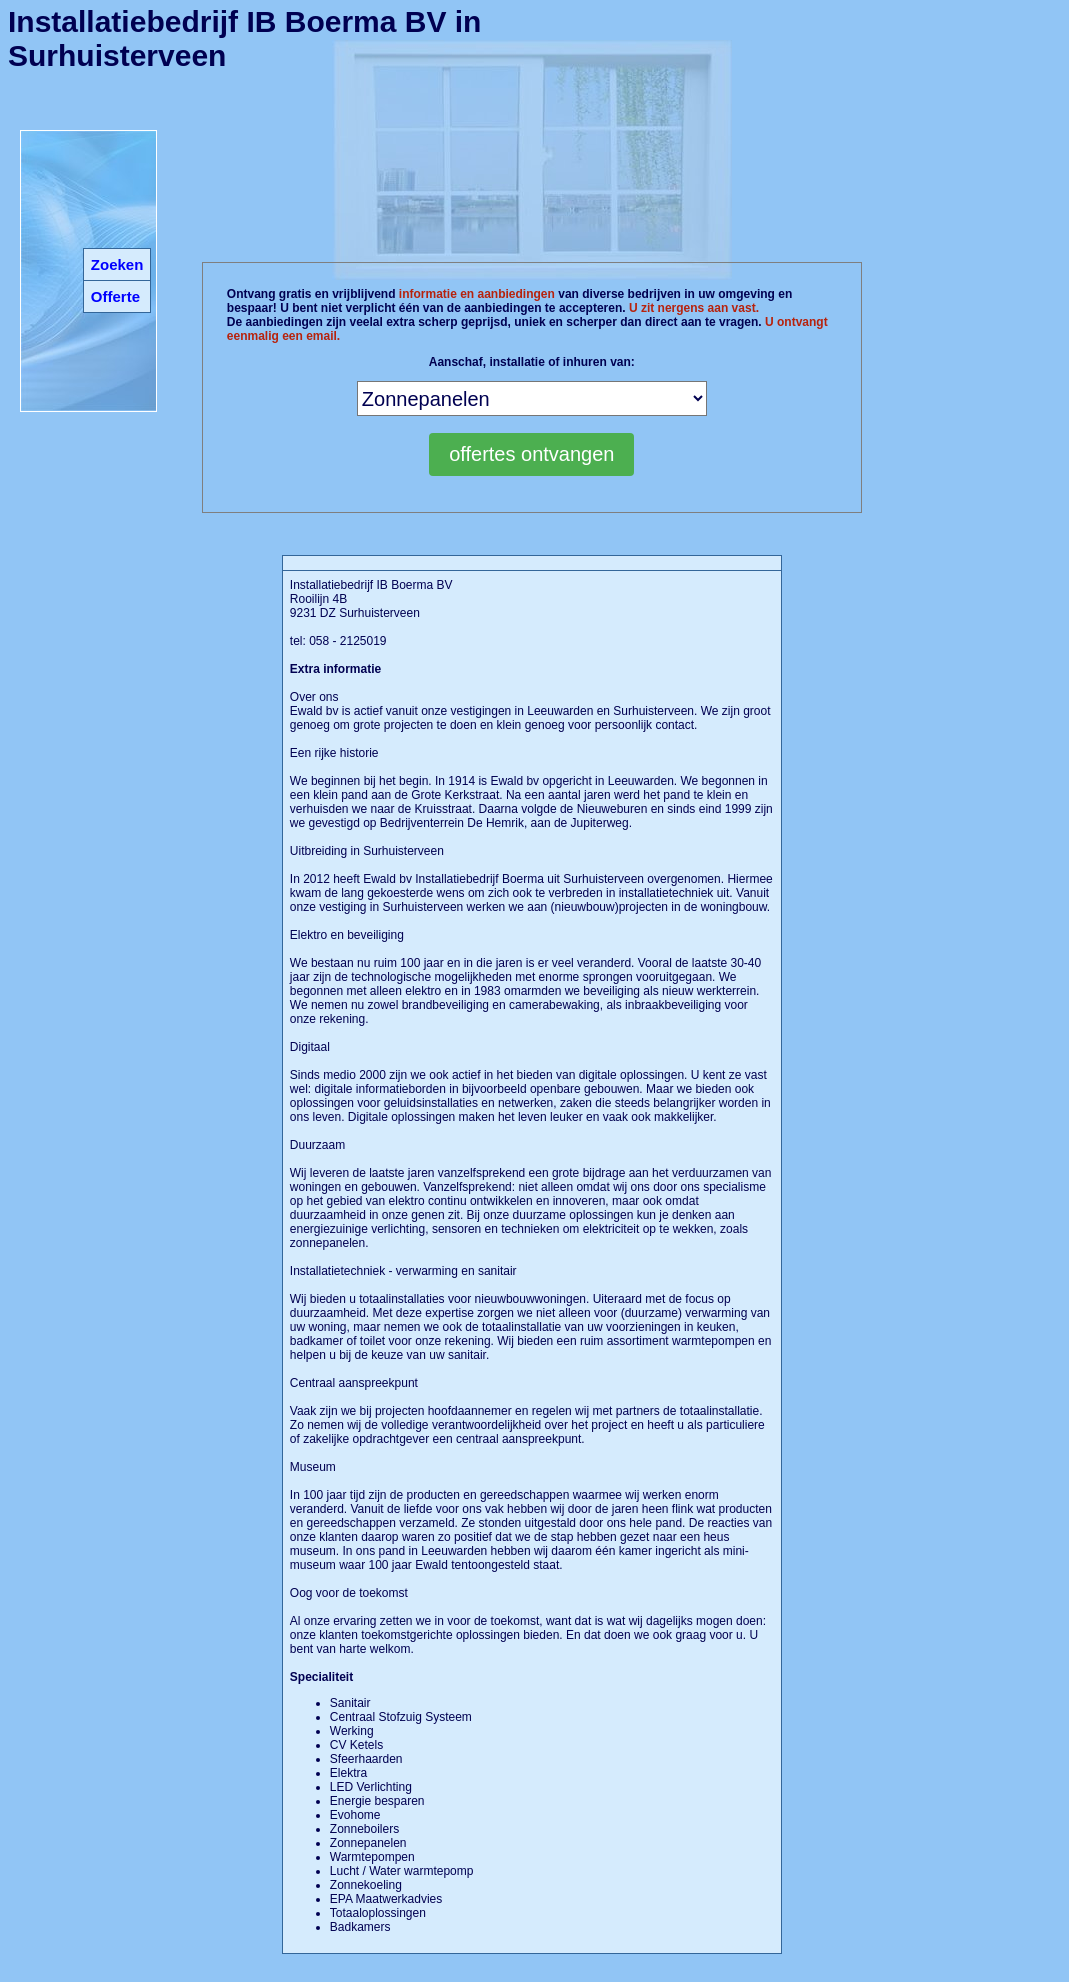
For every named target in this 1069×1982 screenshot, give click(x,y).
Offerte (115, 296)
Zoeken (117, 264)
